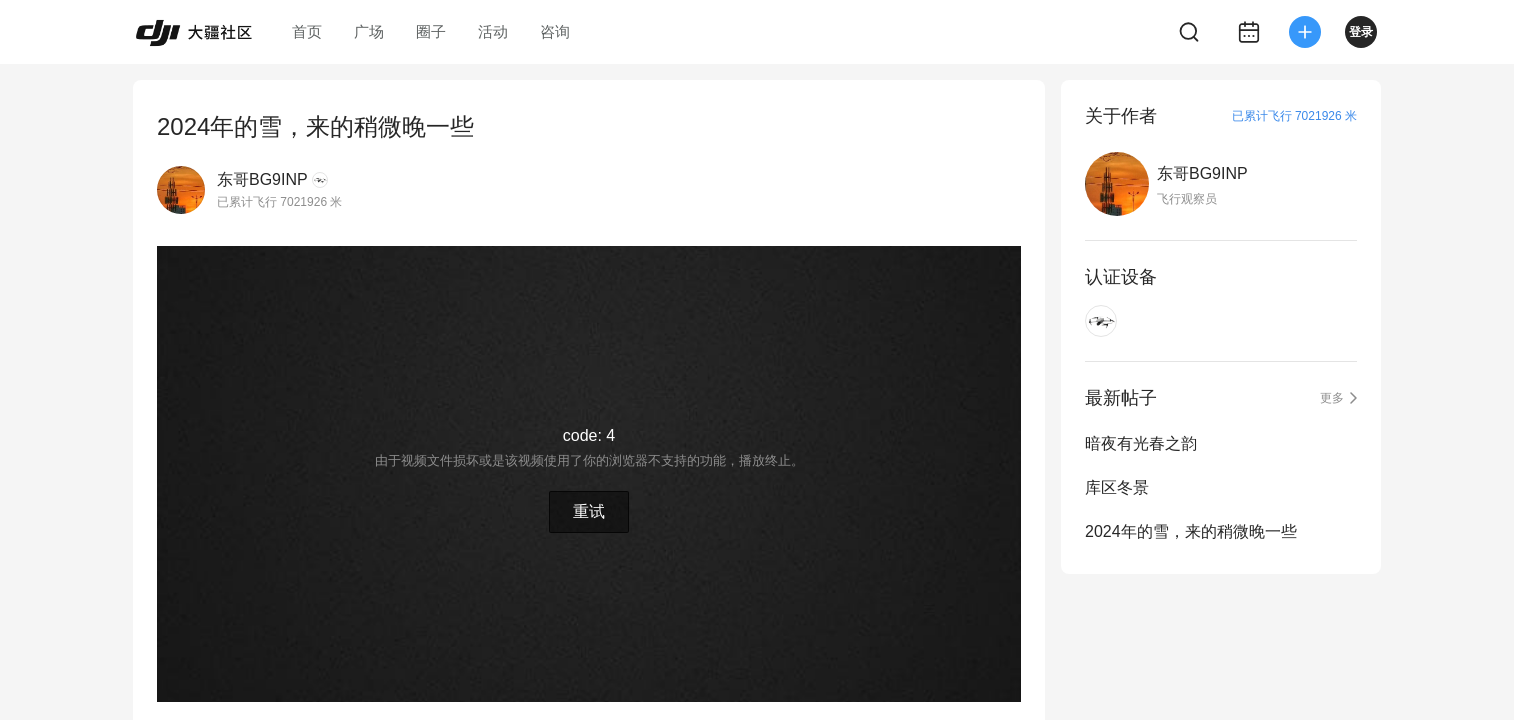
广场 (369, 31)
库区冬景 (1117, 487)
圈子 (431, 31)
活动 (493, 31)
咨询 (555, 31)
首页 (307, 31)
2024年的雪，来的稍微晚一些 (1191, 531)
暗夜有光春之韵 (1141, 443)
